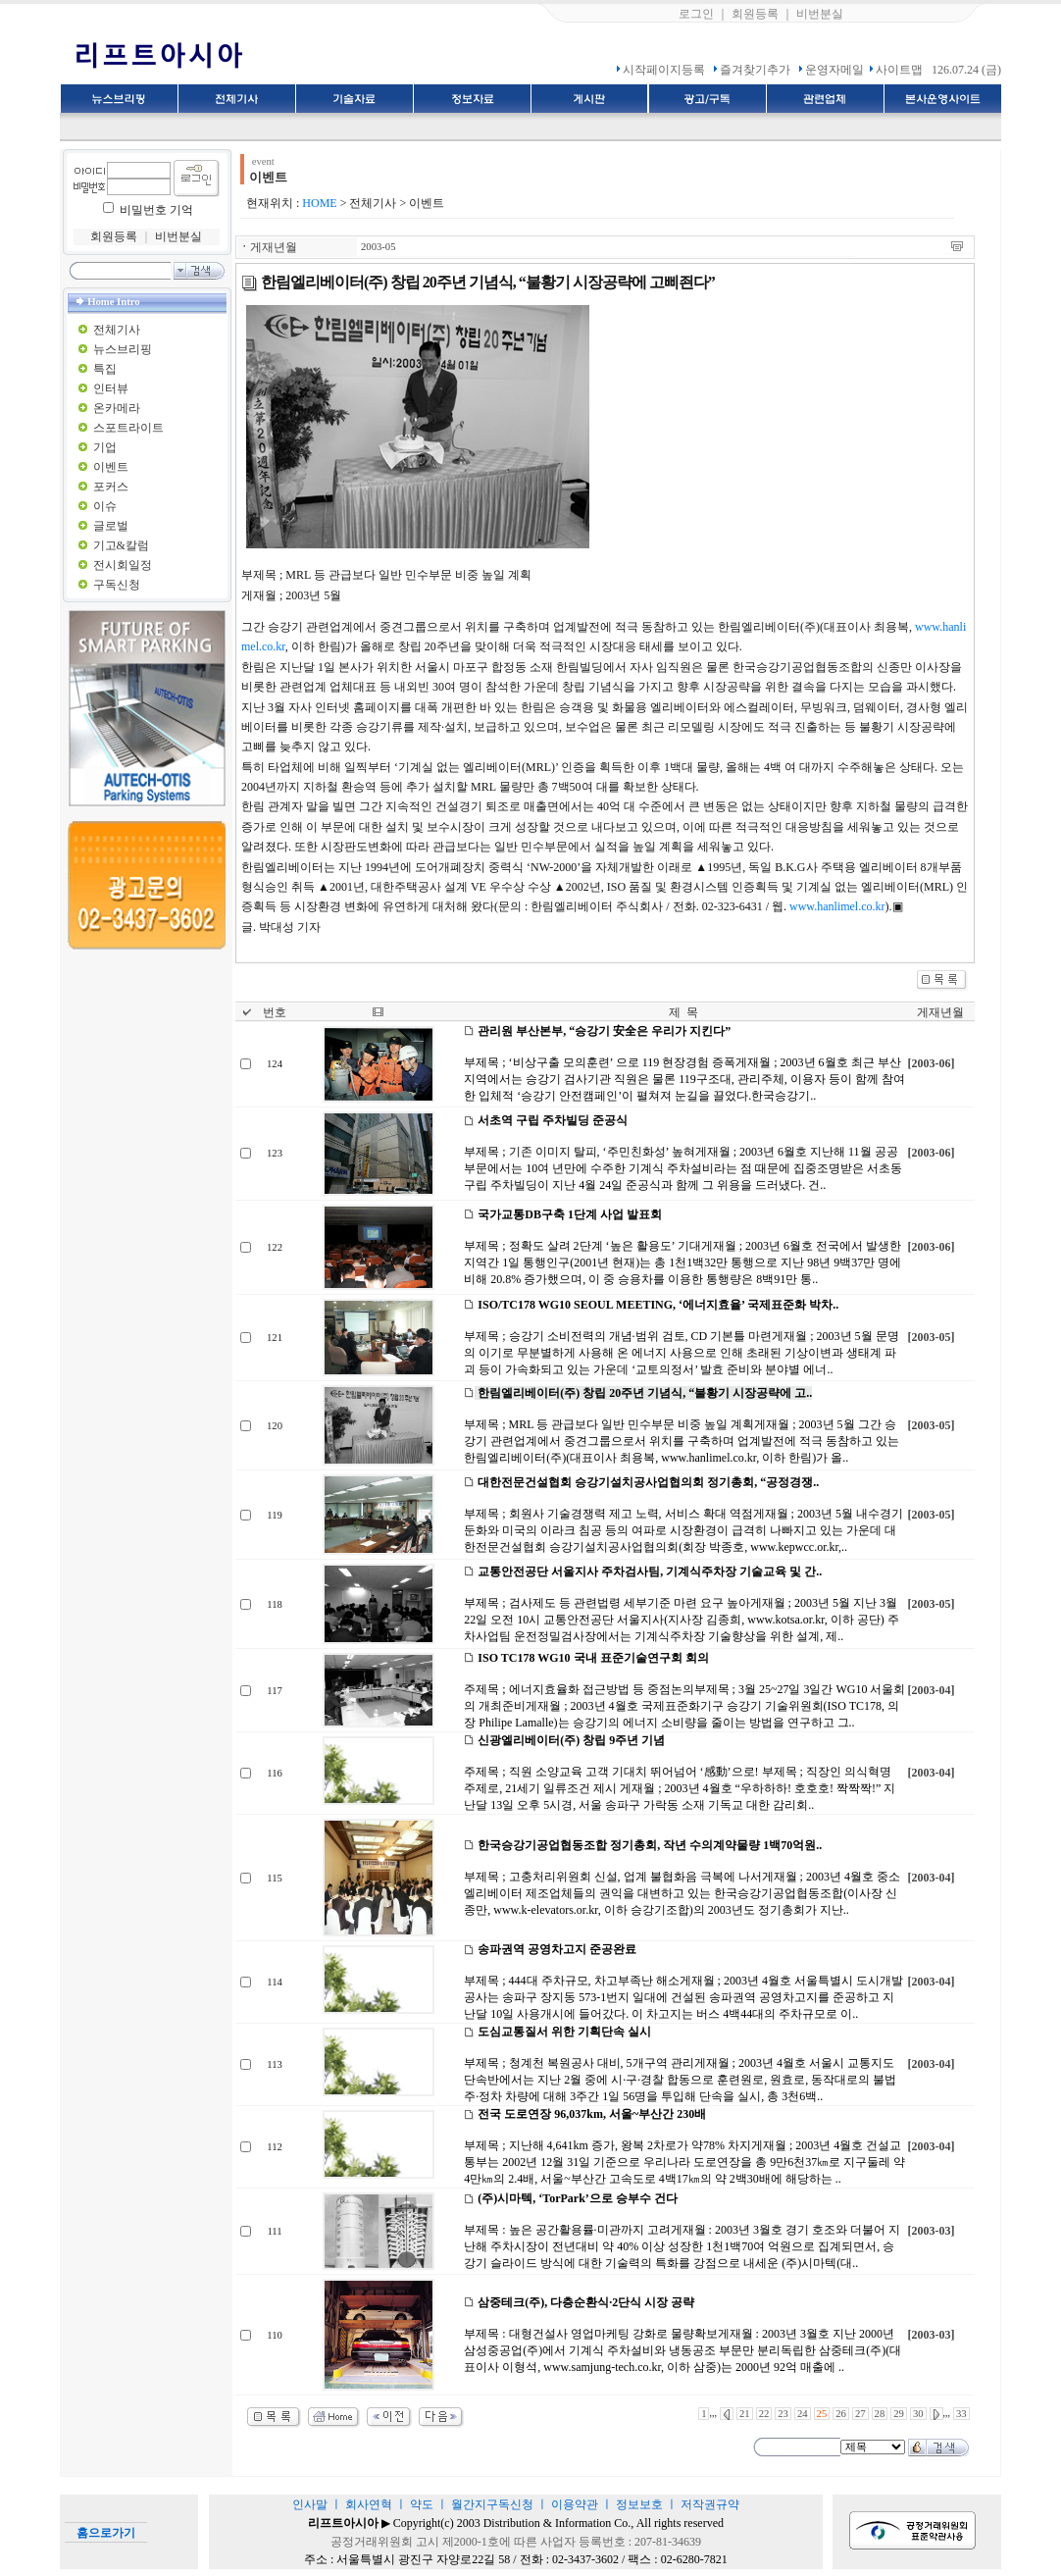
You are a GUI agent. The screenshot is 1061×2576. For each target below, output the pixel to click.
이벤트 (110, 467)
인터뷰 (110, 388)
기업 (105, 447)
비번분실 (819, 14)
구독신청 (116, 585)
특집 (105, 369)
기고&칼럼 (121, 545)
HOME (319, 203)
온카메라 (116, 408)
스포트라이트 (128, 428)
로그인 (696, 14)
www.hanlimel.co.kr (837, 906)
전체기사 (116, 329)
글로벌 (110, 526)
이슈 (105, 506)
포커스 (110, 486)
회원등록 (755, 14)
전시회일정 (122, 565)
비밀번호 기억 (156, 210)
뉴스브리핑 (122, 349)
